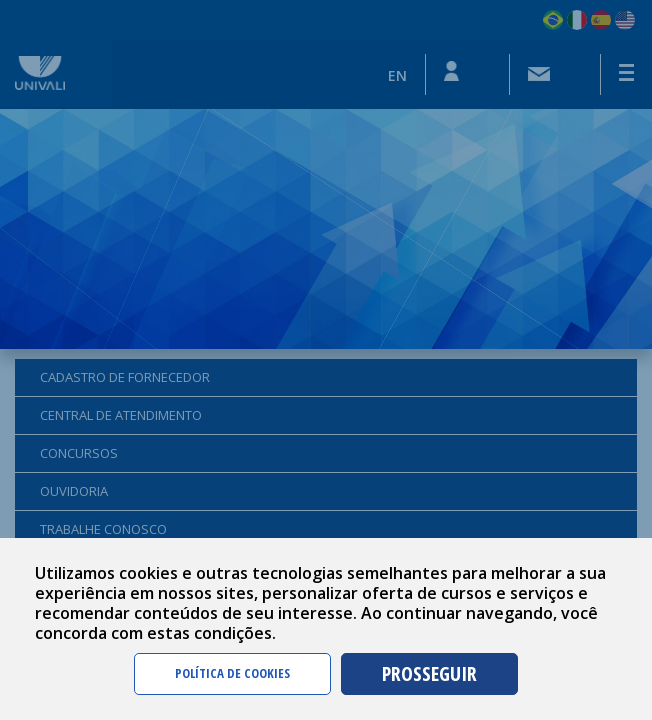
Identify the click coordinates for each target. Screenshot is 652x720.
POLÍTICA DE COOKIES (232, 673)
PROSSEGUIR (429, 673)
